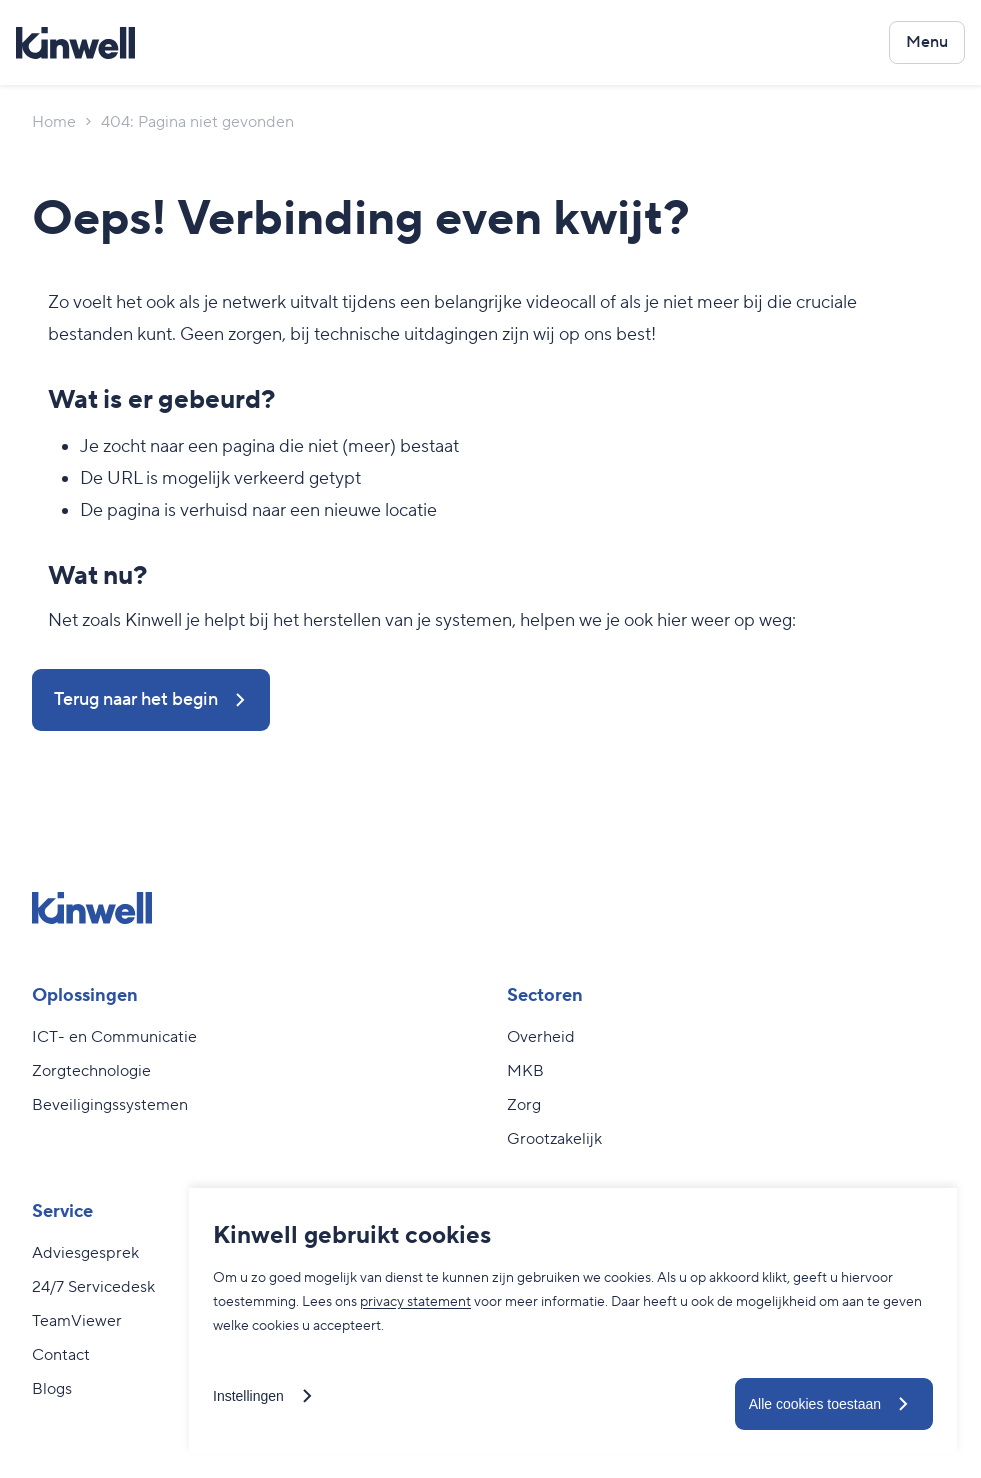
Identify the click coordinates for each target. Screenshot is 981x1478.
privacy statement (415, 1302)
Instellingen (248, 1396)
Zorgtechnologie (91, 1071)
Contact (61, 1355)
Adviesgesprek (85, 1253)
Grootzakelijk (554, 1139)
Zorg (524, 1105)
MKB (525, 1071)
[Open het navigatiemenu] (927, 42)
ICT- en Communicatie (114, 1037)
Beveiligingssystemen (110, 1105)
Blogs (52, 1389)
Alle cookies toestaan (815, 1404)
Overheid (541, 1037)
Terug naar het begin (136, 699)
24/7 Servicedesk (93, 1287)
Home (54, 122)
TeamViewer (77, 1321)
